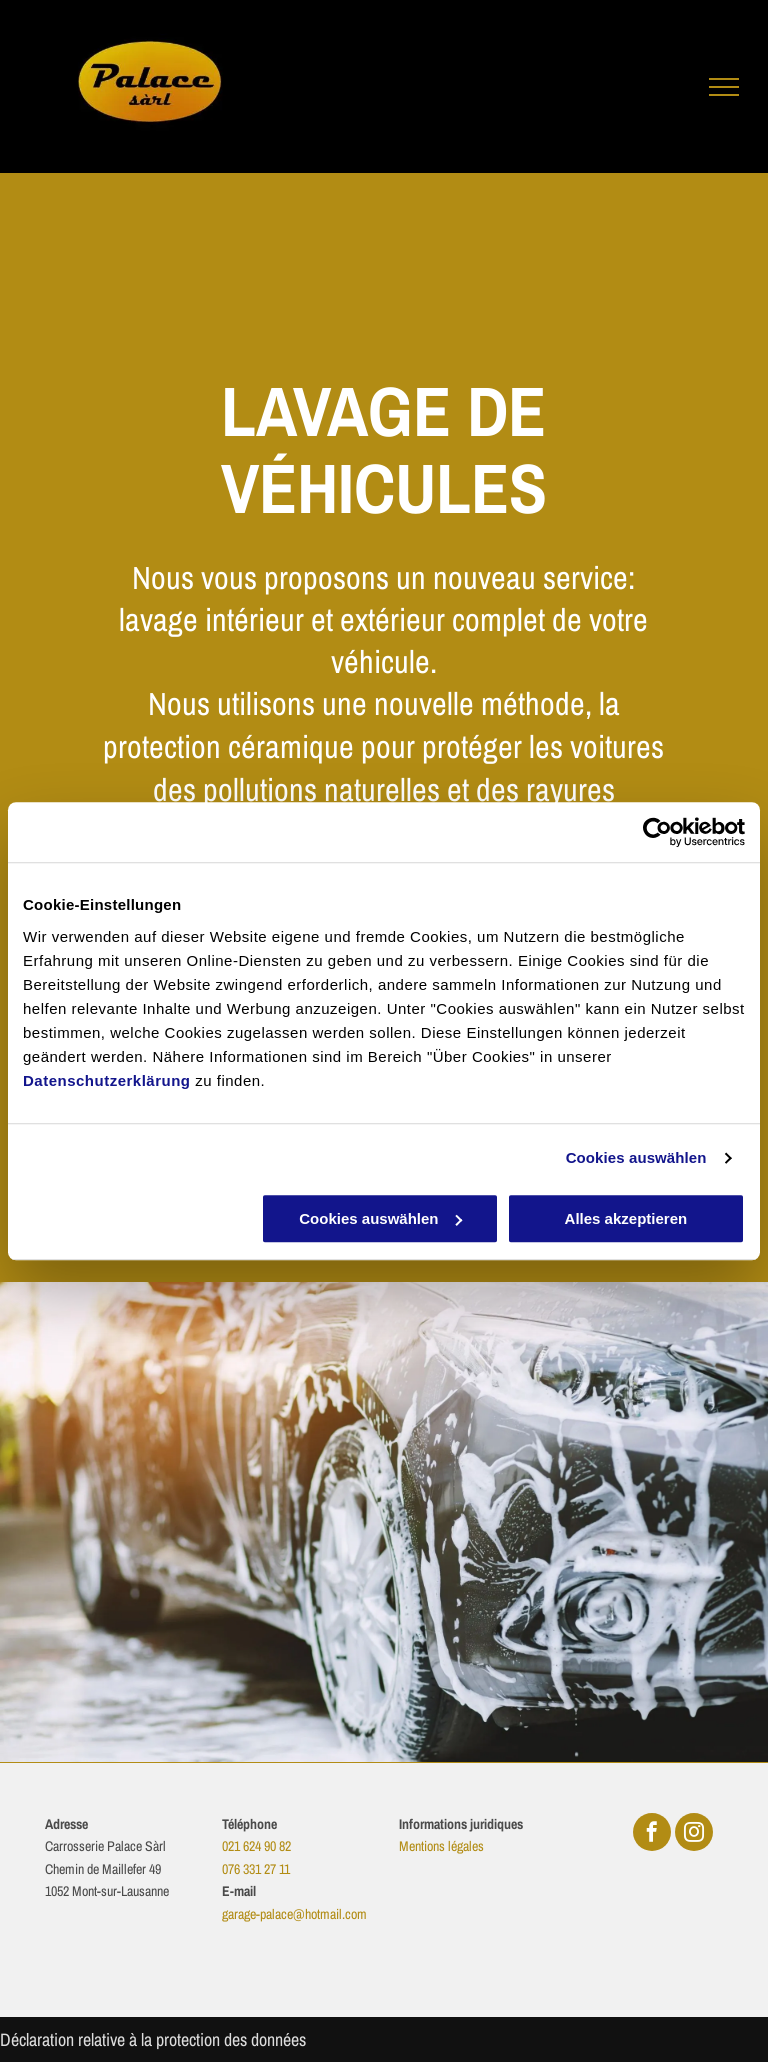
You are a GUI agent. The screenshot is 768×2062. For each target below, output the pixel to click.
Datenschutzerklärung (107, 1080)
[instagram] (694, 1834)
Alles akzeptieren (626, 1218)
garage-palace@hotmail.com (294, 1914)
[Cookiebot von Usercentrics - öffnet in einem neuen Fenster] (657, 832)
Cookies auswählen (636, 1157)
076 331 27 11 (256, 1869)
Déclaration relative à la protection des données (153, 2039)
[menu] (724, 87)
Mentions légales (441, 1846)
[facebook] (652, 1834)
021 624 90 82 (256, 1846)
